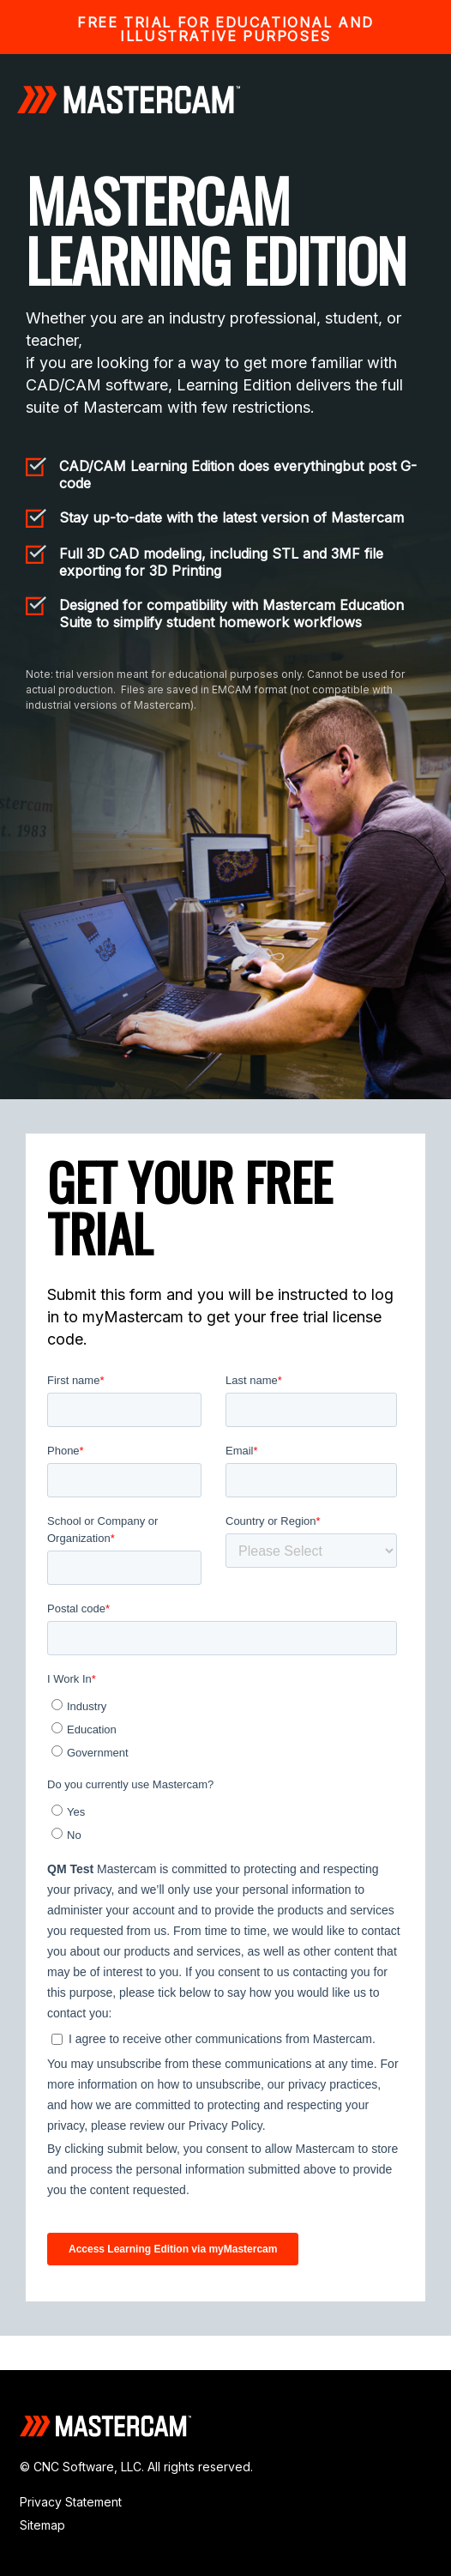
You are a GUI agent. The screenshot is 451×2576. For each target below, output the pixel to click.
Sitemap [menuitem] (42, 2525)
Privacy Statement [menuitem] (71, 2501)
